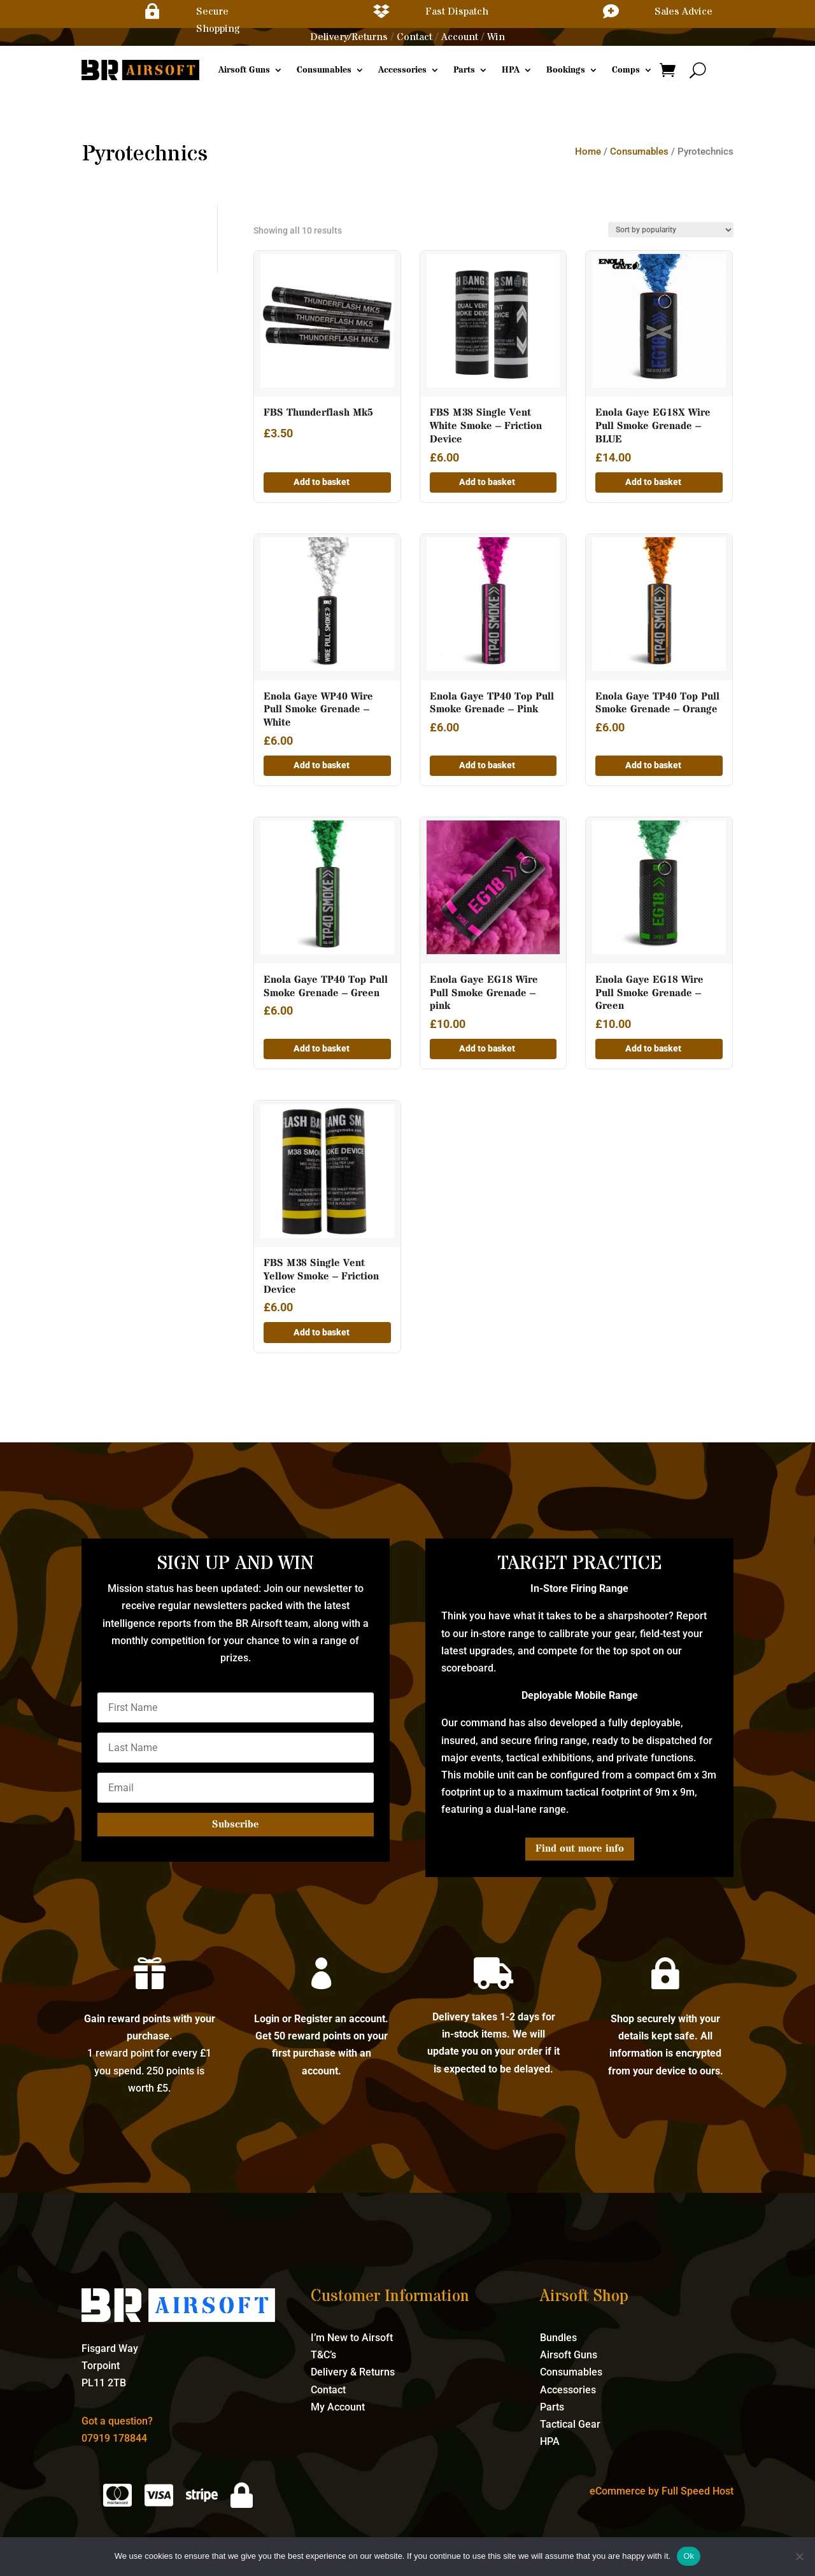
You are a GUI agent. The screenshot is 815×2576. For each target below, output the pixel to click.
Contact (414, 37)
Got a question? (117, 2421)
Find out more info (579, 1848)
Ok (688, 2556)
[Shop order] (671, 229)
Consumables (324, 70)
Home (588, 151)
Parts (464, 70)
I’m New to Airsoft (352, 2338)
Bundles (558, 2338)
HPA (511, 70)
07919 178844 (114, 2438)
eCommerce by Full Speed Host (662, 2491)
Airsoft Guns (244, 70)
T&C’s (323, 2355)
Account (459, 37)
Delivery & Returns (353, 2372)
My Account (338, 2407)
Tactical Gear (570, 2424)
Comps (626, 70)
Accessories (402, 70)
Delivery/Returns (349, 37)
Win (496, 37)
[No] (799, 2556)
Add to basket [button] (322, 482)
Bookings (565, 70)
